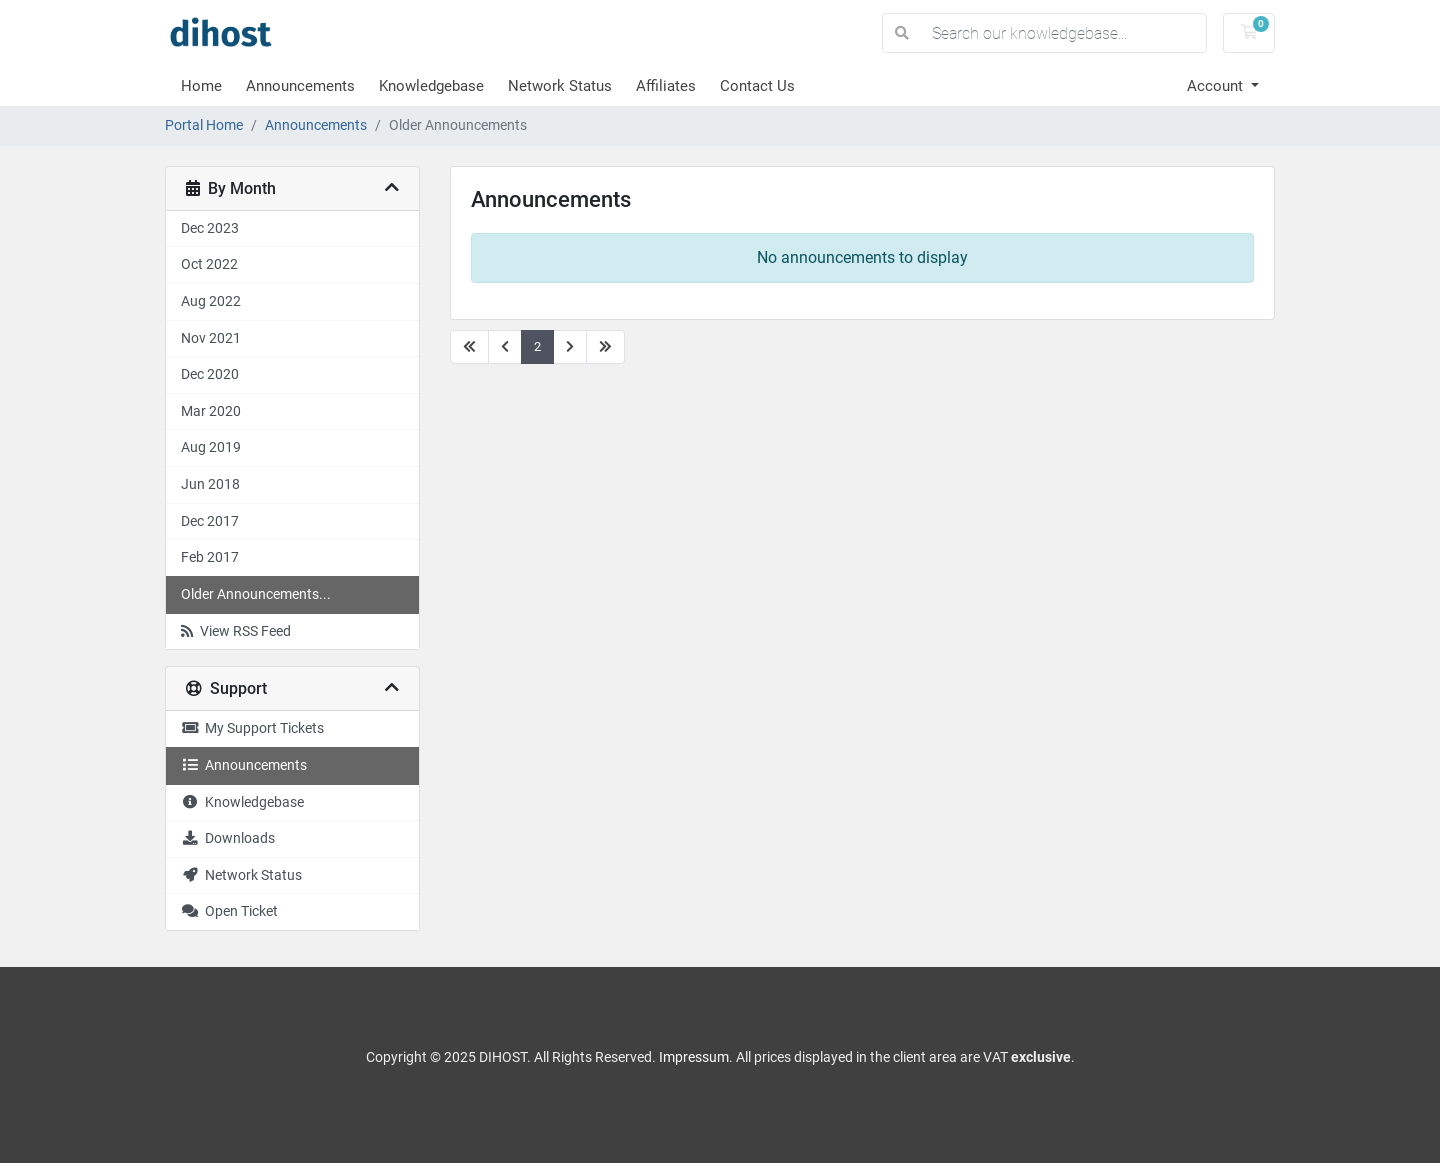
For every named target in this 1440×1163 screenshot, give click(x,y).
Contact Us (757, 86)
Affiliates (666, 86)
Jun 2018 (210, 484)
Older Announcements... (256, 594)
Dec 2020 (210, 374)
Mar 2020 (211, 411)
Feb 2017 (210, 557)
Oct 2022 (209, 264)
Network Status (560, 86)
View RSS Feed (236, 631)
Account (1217, 86)
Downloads (228, 838)
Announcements (300, 86)
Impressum (694, 1057)
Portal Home (204, 125)
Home (201, 86)
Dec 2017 (210, 521)
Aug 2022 (211, 301)
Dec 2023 (210, 228)
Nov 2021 (211, 338)
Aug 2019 (211, 447)
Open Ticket (229, 911)
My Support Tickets (252, 728)
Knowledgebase (431, 86)
